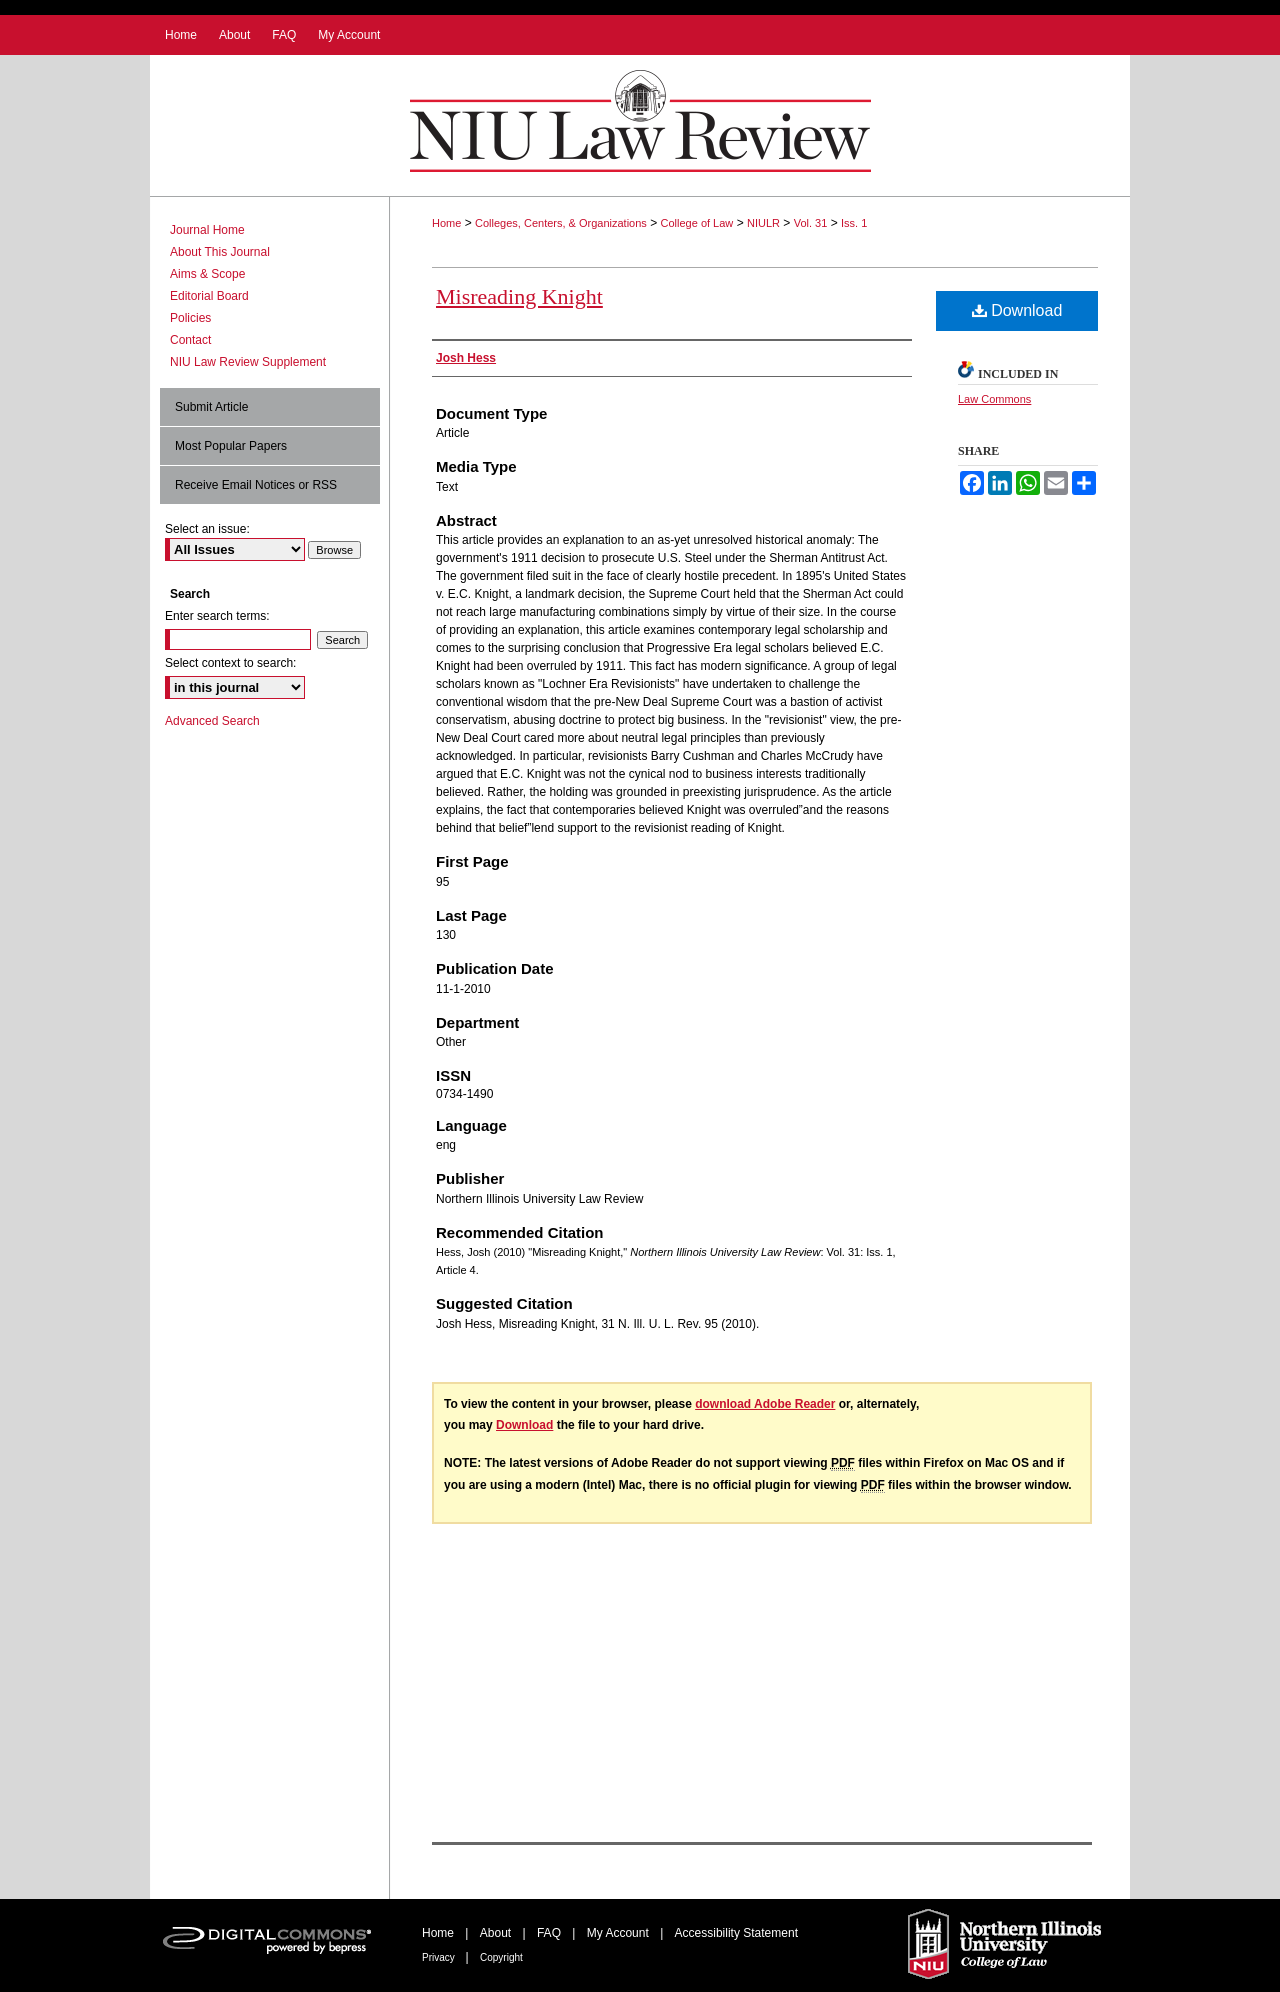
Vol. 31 (811, 223)
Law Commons (994, 399)
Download (1017, 310)
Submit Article (211, 407)
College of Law (697, 223)
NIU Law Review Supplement (248, 362)
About (497, 1933)
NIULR (763, 223)
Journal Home (207, 230)
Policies (190, 318)
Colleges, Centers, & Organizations (561, 223)
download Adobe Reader (765, 1404)
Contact (190, 340)
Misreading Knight (519, 296)
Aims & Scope (207, 274)
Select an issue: (207, 529)
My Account (619, 1933)
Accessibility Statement (736, 1933)
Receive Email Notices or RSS (256, 485)
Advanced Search (212, 721)
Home (446, 223)
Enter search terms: (217, 616)
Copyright (501, 1957)
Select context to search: (230, 663)
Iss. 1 (854, 223)
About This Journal (220, 252)
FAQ (550, 1933)
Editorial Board (209, 296)
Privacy (440, 1957)
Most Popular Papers (231, 446)
